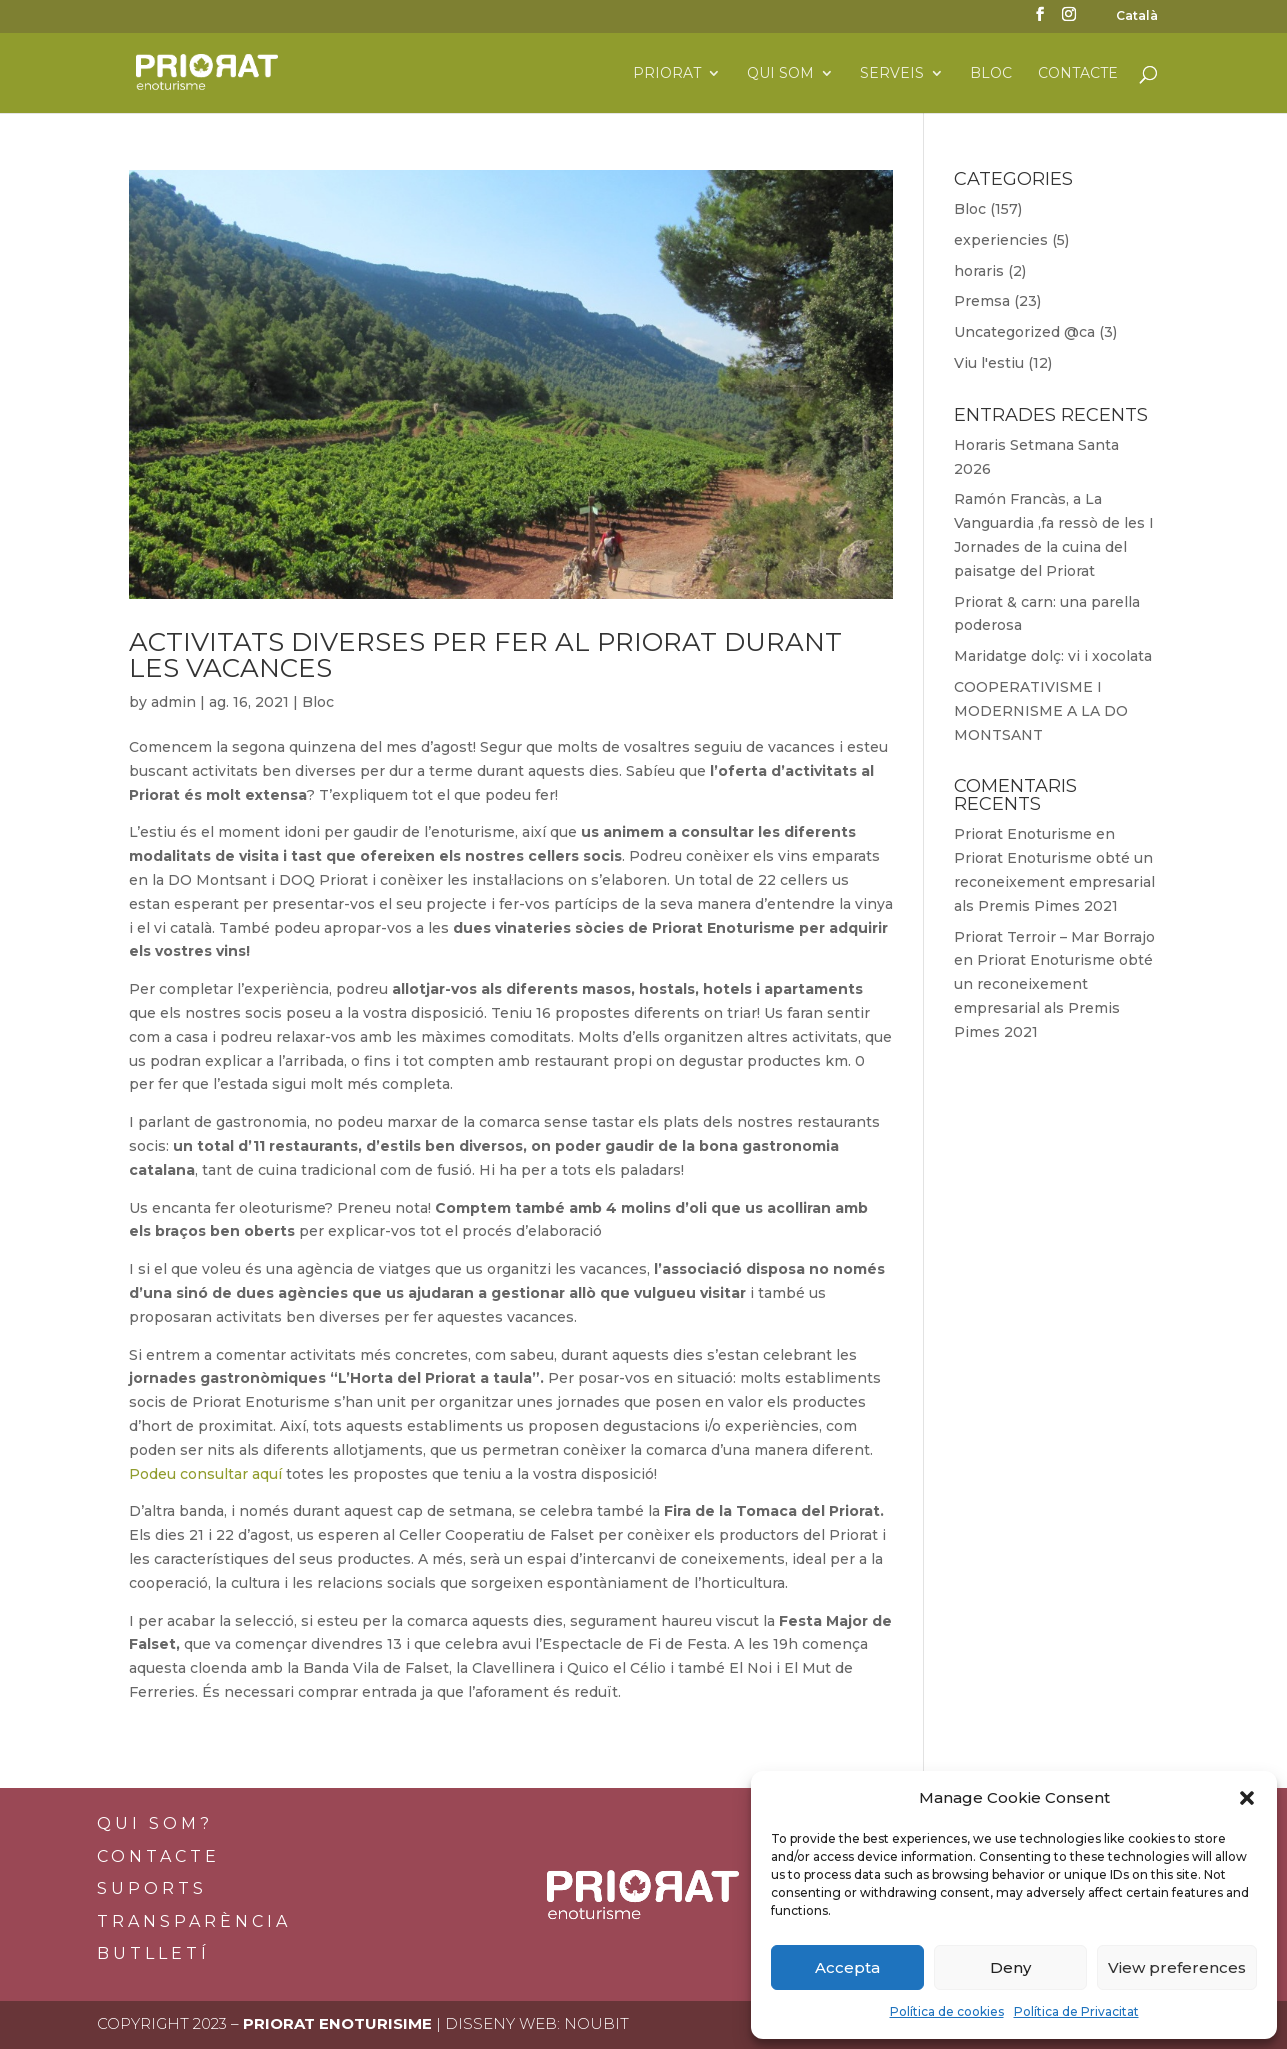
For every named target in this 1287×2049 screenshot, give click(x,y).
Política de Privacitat (1076, 2011)
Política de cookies (947, 2011)
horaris (979, 271)
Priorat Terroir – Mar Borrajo (1054, 937)
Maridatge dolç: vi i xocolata (1053, 656)
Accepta (847, 1967)
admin (173, 702)
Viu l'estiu (989, 363)
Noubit (596, 2023)
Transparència (194, 1921)
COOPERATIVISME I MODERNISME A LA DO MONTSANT (1041, 711)
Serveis (892, 74)
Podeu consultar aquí (205, 1474)
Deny (1010, 1967)
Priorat (667, 74)
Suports (152, 1888)
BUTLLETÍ (153, 1953)
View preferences (1177, 1967)
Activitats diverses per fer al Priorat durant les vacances (485, 655)
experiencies (1001, 240)
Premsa (982, 301)
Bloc (991, 74)
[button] (1247, 1798)
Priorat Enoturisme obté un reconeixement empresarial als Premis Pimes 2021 (1054, 882)
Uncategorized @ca (1024, 332)
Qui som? (155, 1823)
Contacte (1078, 74)
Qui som (780, 74)
